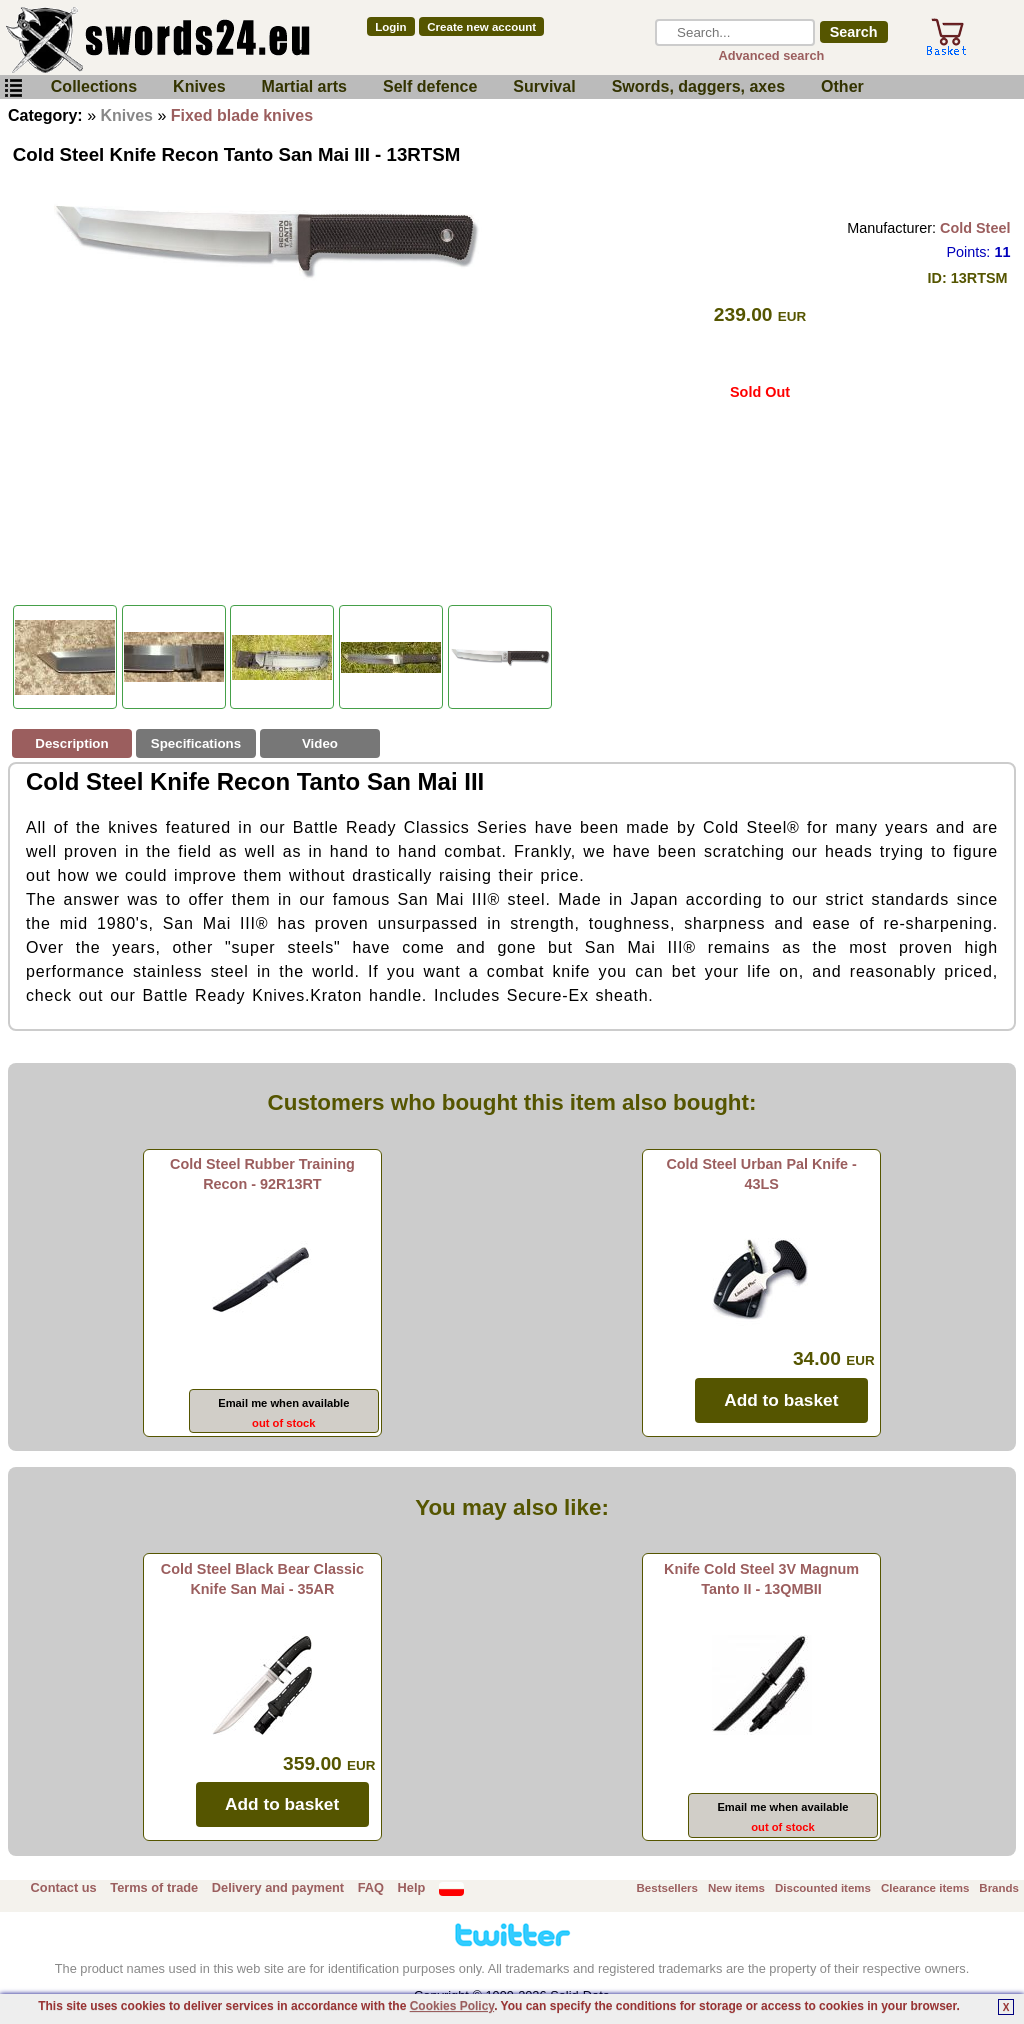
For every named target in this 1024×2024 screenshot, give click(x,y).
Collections (94, 86)
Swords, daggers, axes (698, 86)
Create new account (481, 27)
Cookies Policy (452, 2006)
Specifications (196, 743)
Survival (544, 86)
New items (736, 1888)
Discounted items (823, 1888)
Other (842, 86)
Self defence (430, 86)
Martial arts (304, 86)
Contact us (64, 1887)
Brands (999, 1888)
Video (320, 743)
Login (390, 27)
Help (412, 1887)
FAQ (371, 1887)
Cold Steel (975, 228)
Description (71, 743)
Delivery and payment (278, 1887)
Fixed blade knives (242, 115)
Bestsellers (667, 1888)
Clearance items (925, 1888)
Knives (199, 86)
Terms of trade (154, 1887)
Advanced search (771, 55)
